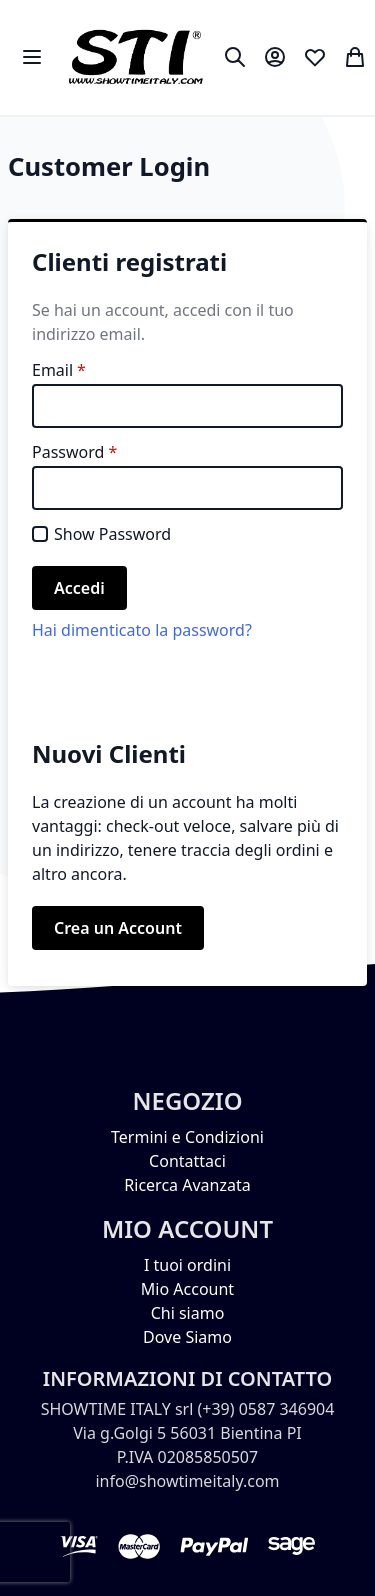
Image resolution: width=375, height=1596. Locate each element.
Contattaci (187, 1161)
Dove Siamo (187, 1337)
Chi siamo (188, 1313)
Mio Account (187, 1289)
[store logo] (135, 57)
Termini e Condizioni (187, 1137)
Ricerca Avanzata (187, 1185)
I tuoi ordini (187, 1265)
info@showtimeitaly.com (187, 1481)
